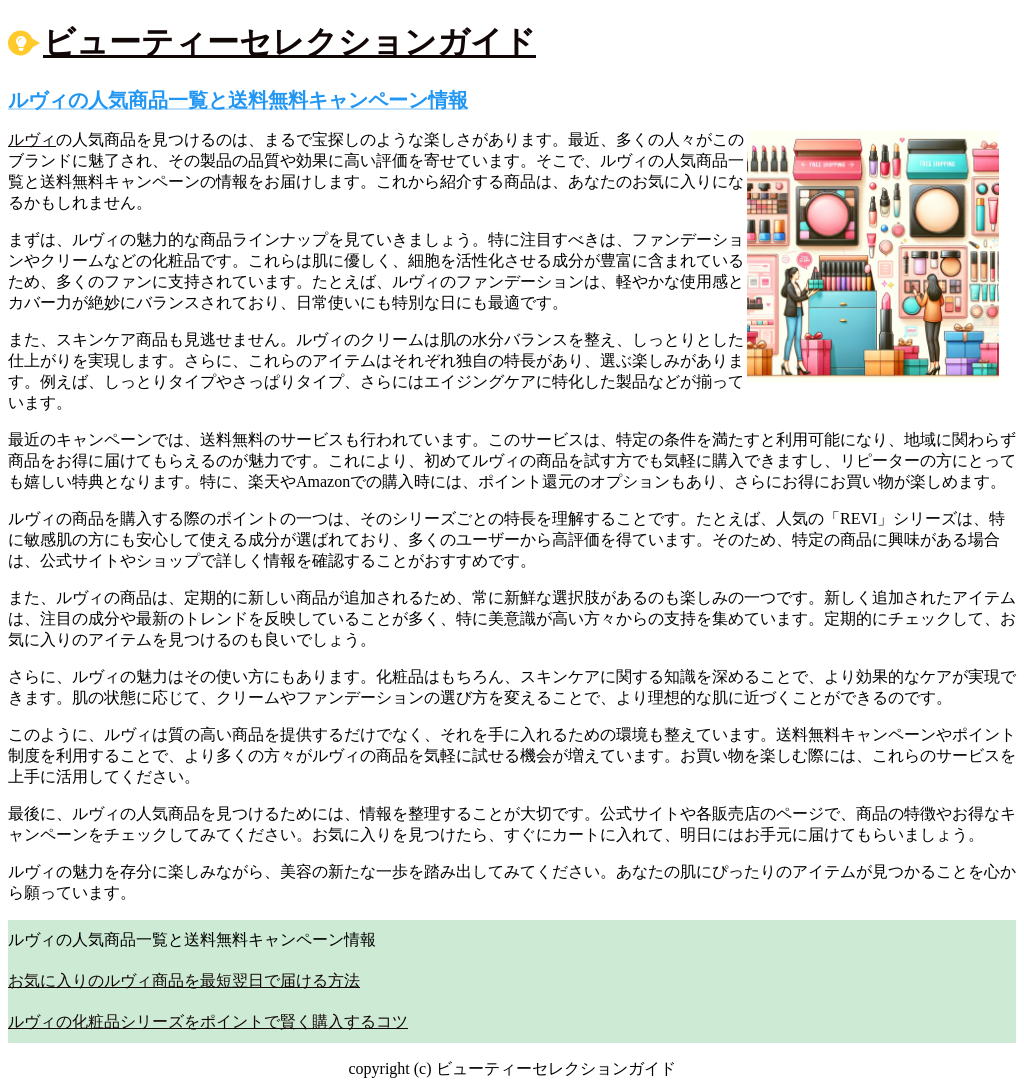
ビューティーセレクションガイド (289, 42)
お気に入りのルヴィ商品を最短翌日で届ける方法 (184, 980)
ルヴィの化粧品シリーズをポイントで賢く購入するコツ (208, 1021)
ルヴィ (32, 139)
